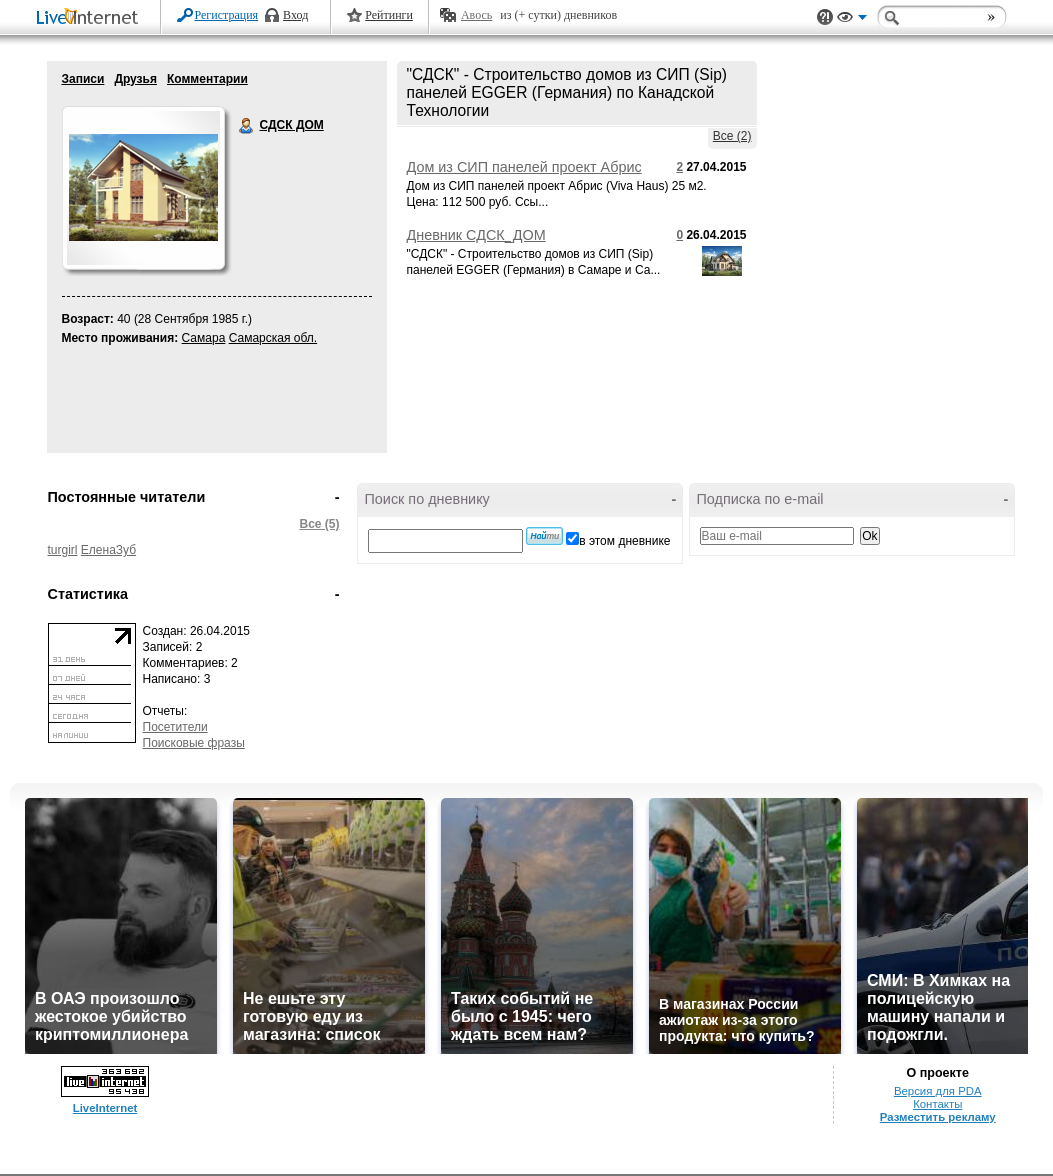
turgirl (63, 550)
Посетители (175, 727)
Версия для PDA (938, 1091)
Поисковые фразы (194, 743)
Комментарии (207, 79)
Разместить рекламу (938, 1117)
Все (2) (732, 136)
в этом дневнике (624, 541)
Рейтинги (389, 15)
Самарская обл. (273, 338)
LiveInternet (91, 18)
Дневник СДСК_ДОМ (476, 235)
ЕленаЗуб (108, 550)
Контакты (937, 1104)
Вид (852, 20)
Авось (476, 15)
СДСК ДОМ (247, 126)
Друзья (135, 79)
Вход (295, 15)
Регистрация (227, 15)
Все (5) (319, 524)
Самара (204, 338)
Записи (83, 79)
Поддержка (825, 17)
